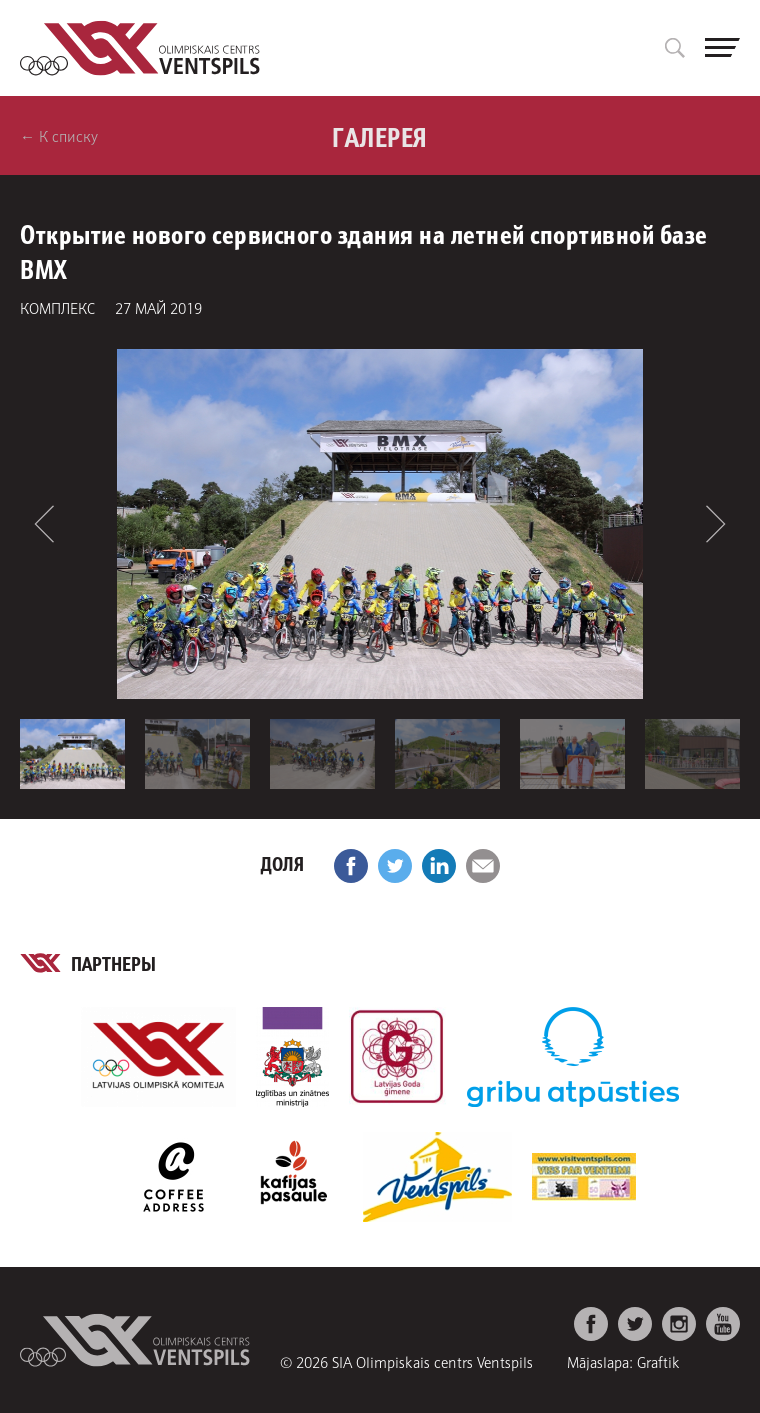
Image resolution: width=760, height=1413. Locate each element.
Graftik (658, 1361)
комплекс (57, 307)
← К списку (59, 135)
